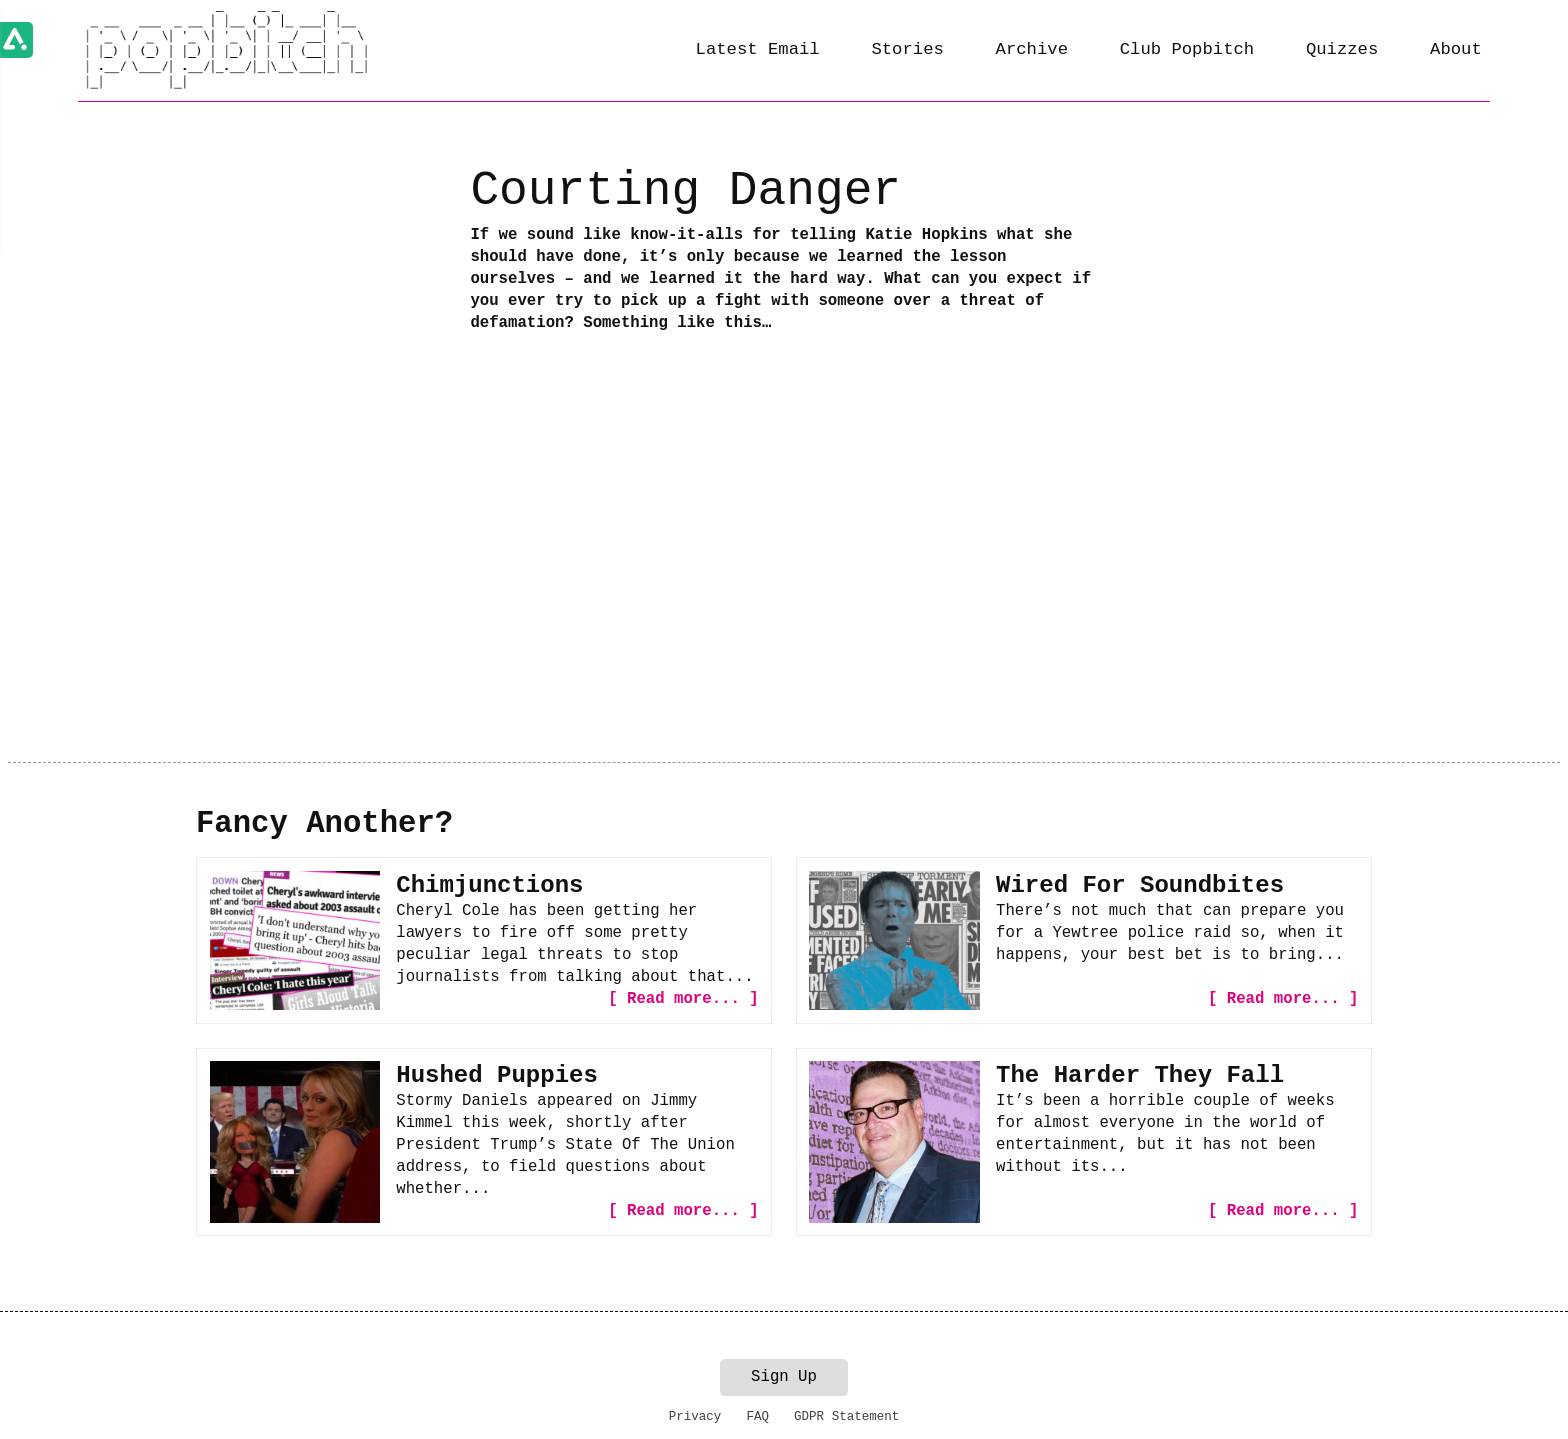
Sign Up (784, 1377)
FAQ (757, 1417)
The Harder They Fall (1140, 1075)
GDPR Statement (846, 1417)
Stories (907, 49)
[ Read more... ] (683, 999)
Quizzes (1342, 49)
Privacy (695, 1417)
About (1456, 49)
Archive (1032, 49)
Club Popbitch (1187, 49)
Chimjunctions (489, 885)
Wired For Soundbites (1140, 885)
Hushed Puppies (497, 1075)
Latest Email (758, 49)
